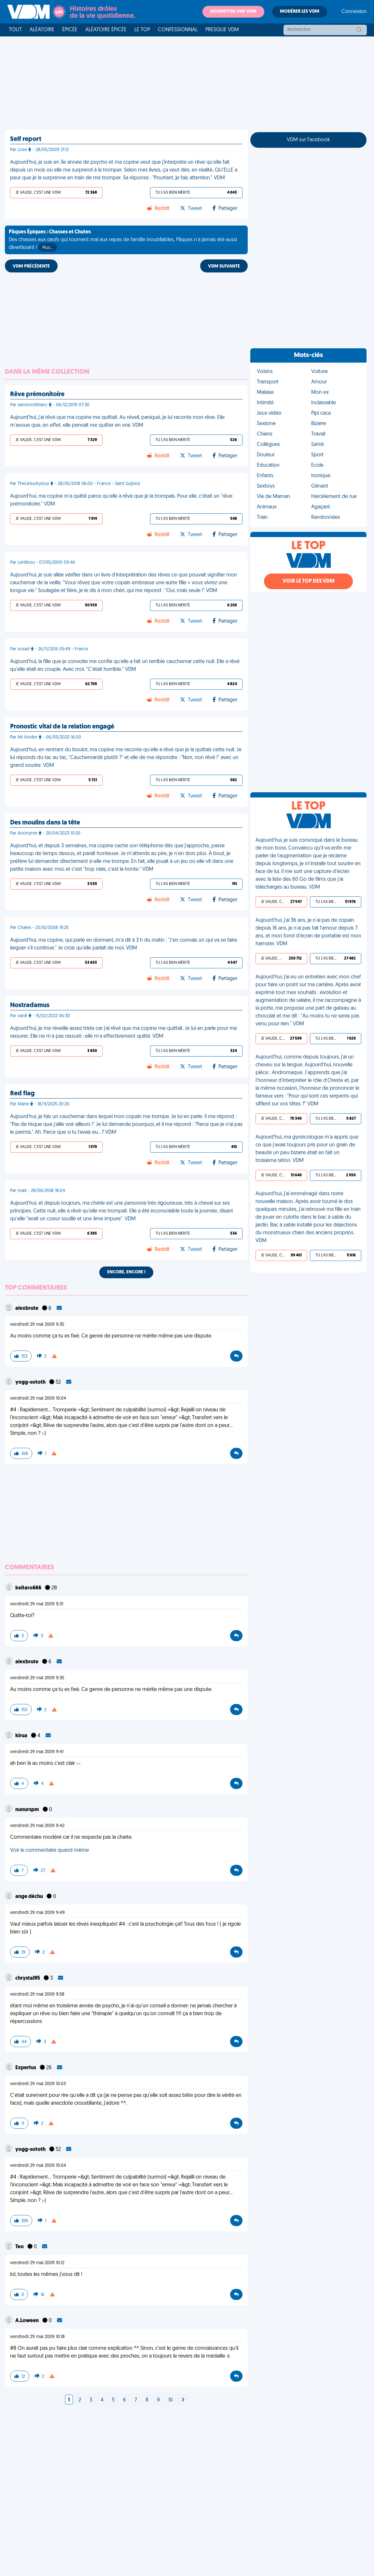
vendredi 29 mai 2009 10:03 (38, 2084)
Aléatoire (42, 30)
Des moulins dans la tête (45, 823)
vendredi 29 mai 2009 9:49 (37, 1912)
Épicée (69, 30)
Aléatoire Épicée (106, 30)
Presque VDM (222, 30)
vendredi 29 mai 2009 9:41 (36, 1752)
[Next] (183, 2400)
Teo (20, 2247)
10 (170, 2400)
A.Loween (27, 2320)
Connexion (354, 11)
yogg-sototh (31, 1382)
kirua (21, 1735)
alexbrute (27, 1308)
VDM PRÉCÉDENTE (31, 266)
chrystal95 (28, 1978)
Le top (142, 30)
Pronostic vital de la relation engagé (62, 727)
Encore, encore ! (126, 1272)
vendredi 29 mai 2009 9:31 (36, 1604)
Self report (25, 139)
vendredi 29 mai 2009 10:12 (37, 2263)
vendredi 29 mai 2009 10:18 (37, 2336)
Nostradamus (29, 1005)
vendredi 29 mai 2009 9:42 (37, 1825)
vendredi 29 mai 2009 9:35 (37, 1324)
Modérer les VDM (299, 11)
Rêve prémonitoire (37, 394)
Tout (15, 30)
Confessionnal (178, 30)
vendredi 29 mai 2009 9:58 (37, 1994)
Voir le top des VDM (309, 581)
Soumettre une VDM (233, 11)
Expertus (26, 2067)
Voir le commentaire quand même (49, 1850)
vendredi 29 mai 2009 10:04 (38, 1398)
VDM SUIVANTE (224, 266)
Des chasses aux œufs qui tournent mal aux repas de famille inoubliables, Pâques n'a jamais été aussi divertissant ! (123, 240)
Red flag (22, 1093)
